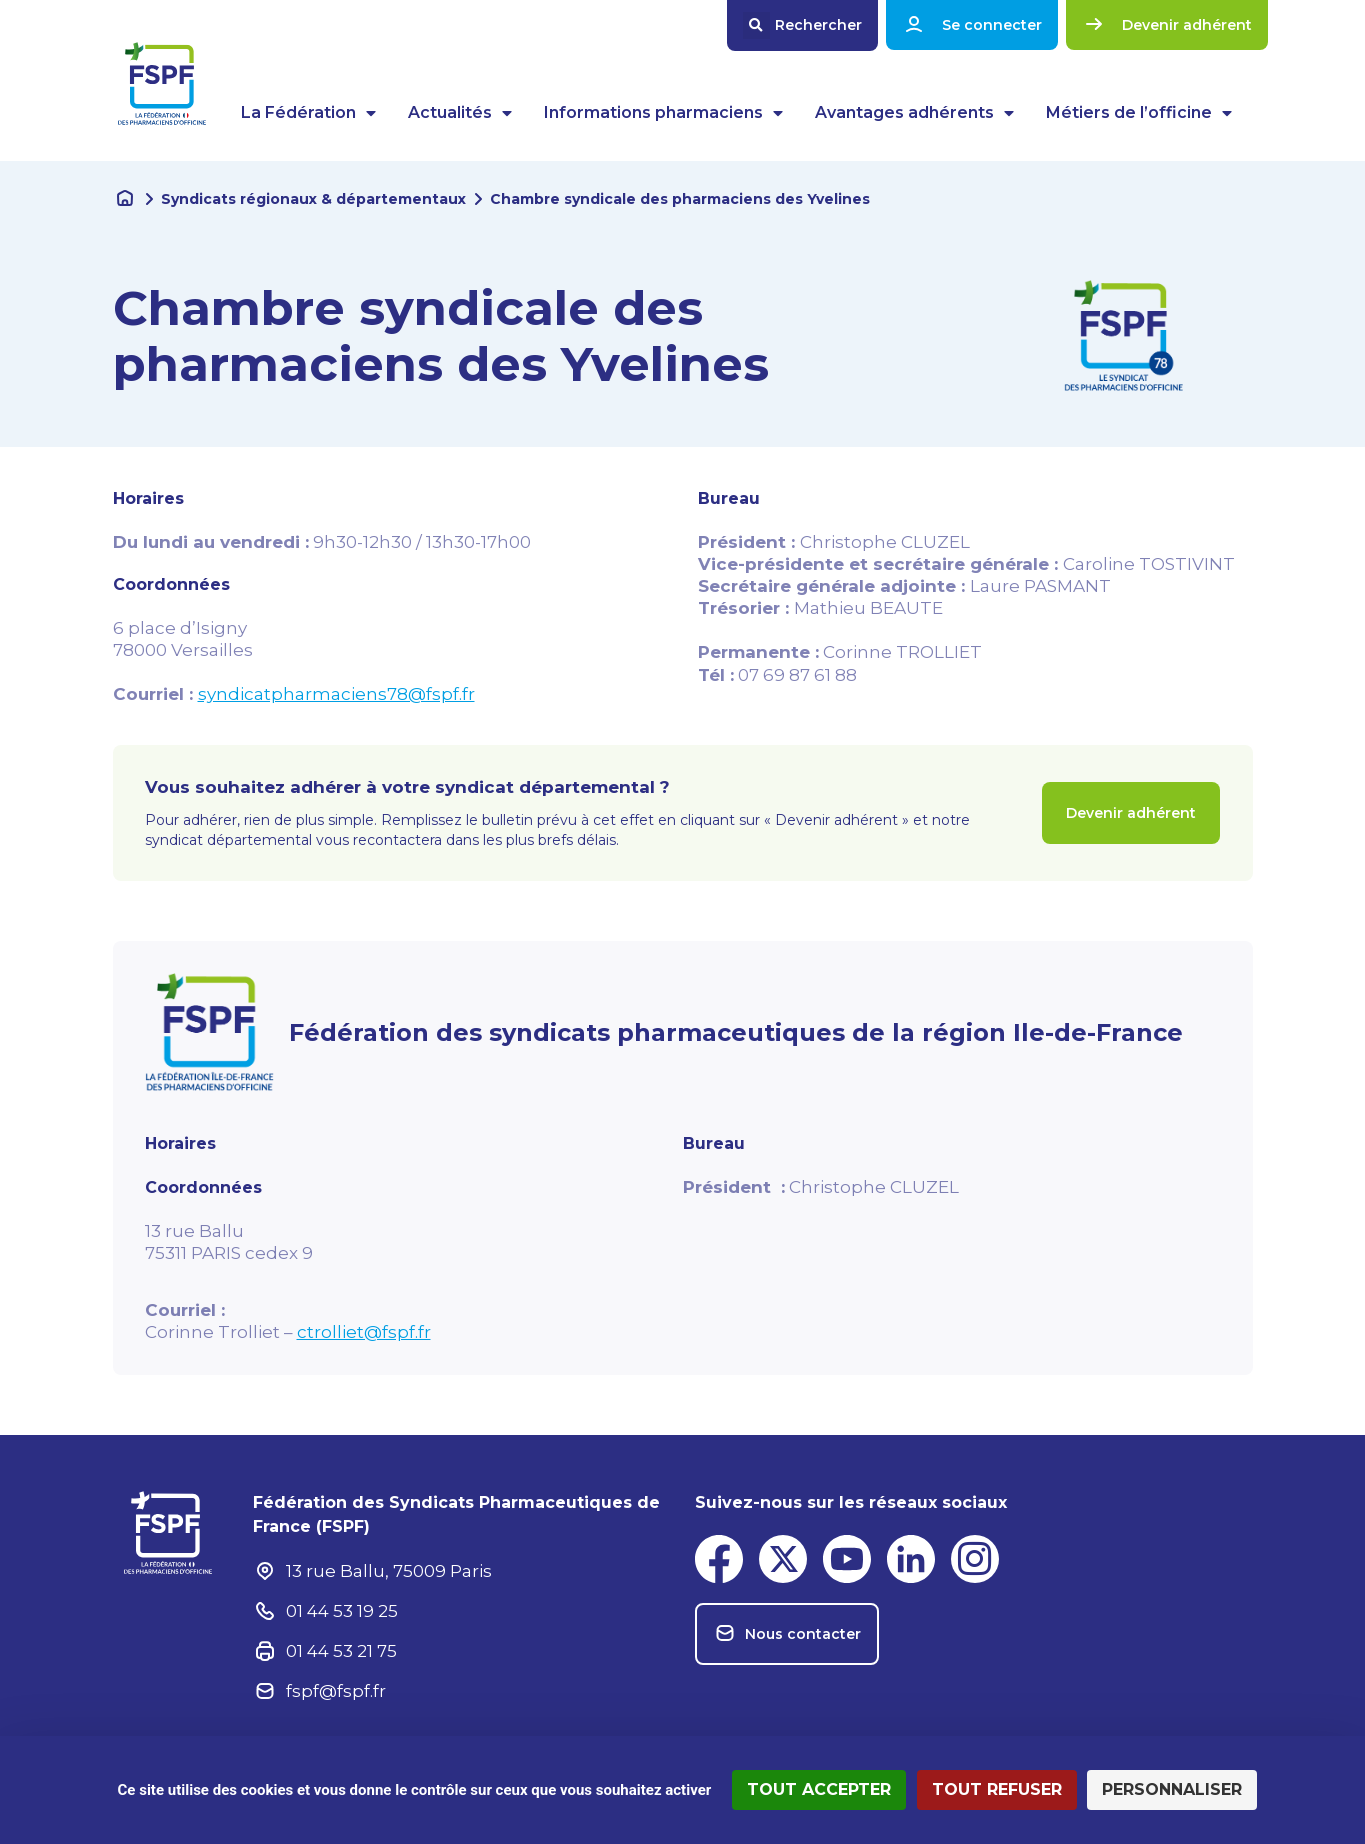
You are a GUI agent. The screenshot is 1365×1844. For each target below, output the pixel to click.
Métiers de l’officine (1139, 113)
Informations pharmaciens (663, 113)
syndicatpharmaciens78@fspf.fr (336, 694)
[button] (802, 25)
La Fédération (308, 113)
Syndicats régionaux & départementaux (313, 199)
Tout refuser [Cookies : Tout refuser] (997, 1789)
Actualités (460, 113)
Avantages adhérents (914, 113)
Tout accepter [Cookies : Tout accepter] (819, 1789)
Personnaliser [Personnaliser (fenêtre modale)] (1172, 1789)
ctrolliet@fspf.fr (364, 1332)
